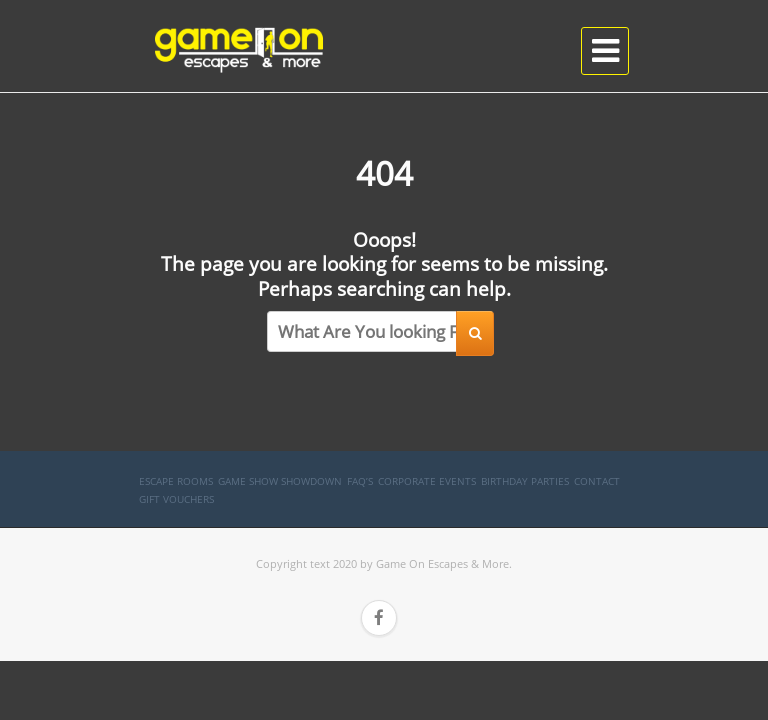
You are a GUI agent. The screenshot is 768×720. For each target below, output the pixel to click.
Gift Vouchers (176, 499)
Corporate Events (427, 481)
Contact (597, 481)
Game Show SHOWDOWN (280, 481)
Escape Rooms (176, 481)
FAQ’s (360, 481)
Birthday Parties (525, 481)
